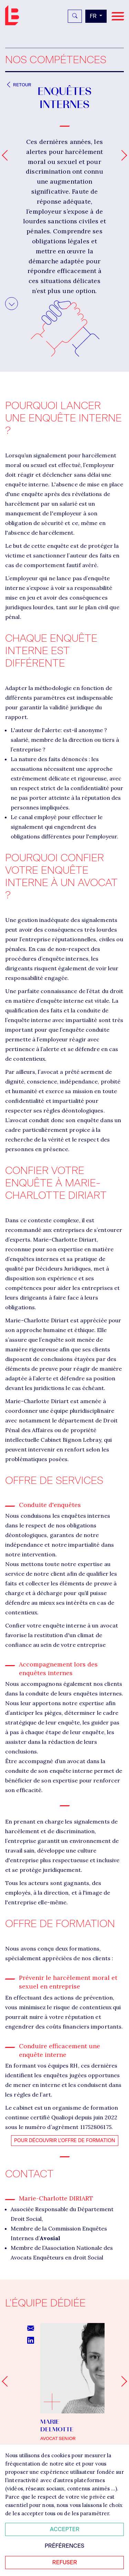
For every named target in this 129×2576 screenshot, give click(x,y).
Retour (18, 84)
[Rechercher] (75, 16)
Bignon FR (13, 15)
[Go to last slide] (7, 2381)
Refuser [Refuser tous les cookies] (64, 2562)
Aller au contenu (11, 301)
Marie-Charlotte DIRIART (56, 2198)
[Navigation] (118, 16)
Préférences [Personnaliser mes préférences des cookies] (64, 2546)
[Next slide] (121, 2381)
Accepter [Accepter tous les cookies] (64, 2529)
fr (94, 16)
